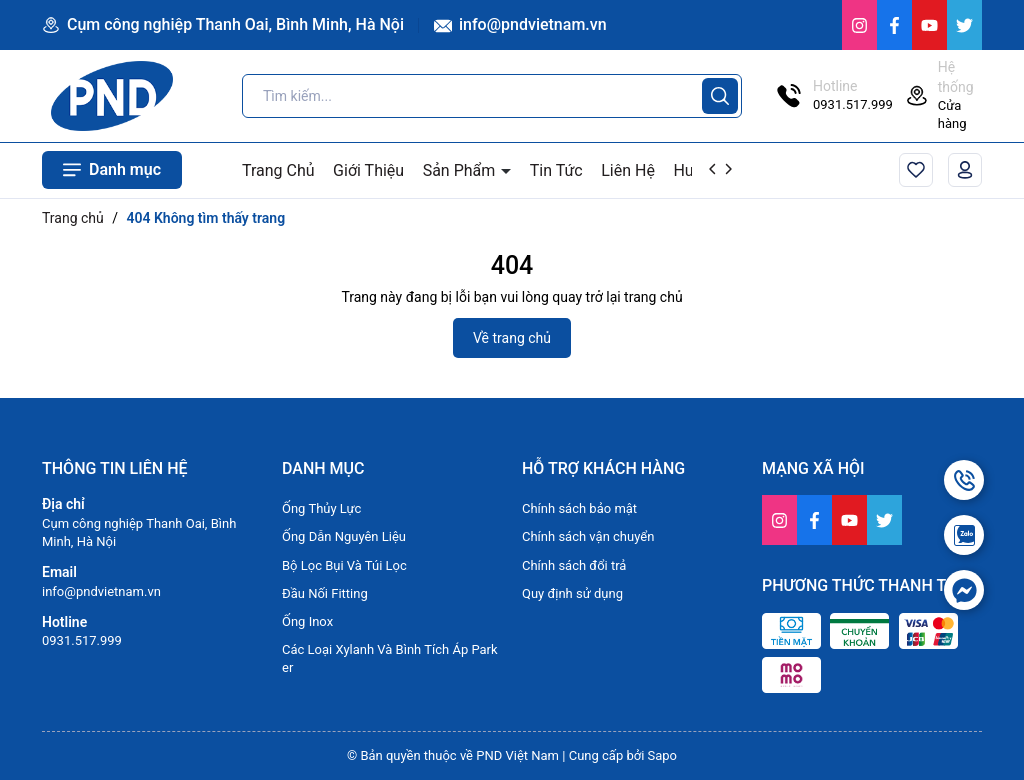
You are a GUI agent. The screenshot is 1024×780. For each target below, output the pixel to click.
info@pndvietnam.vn (520, 24)
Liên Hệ (628, 170)
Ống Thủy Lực (321, 508)
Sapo (663, 755)
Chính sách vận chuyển (588, 536)
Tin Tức (556, 170)
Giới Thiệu (368, 170)
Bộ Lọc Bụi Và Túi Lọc (344, 565)
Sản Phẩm (461, 170)
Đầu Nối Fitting (325, 593)
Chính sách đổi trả (574, 565)
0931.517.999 (82, 640)
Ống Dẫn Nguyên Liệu (344, 536)
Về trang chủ (512, 338)
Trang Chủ (278, 170)
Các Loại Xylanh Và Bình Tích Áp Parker (390, 658)
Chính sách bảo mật (579, 508)
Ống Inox (307, 621)
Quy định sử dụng (572, 593)
